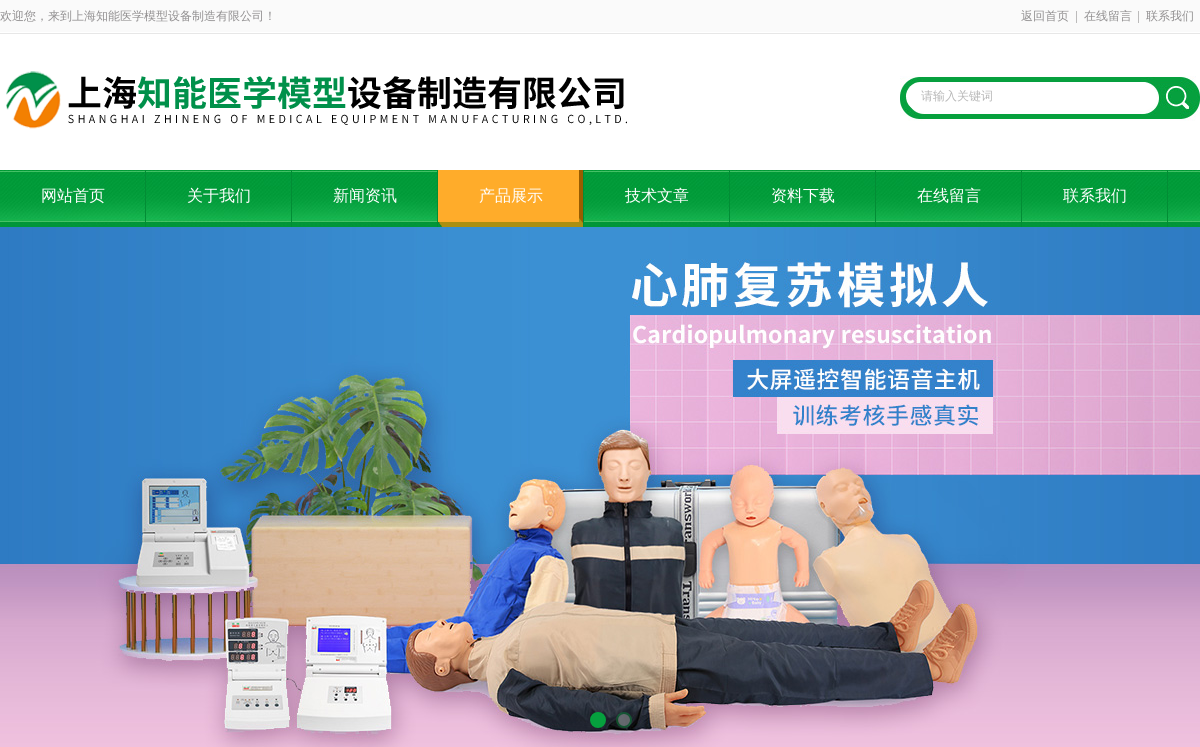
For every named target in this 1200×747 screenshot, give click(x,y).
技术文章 (657, 195)
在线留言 (1108, 16)
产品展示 (511, 195)
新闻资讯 (365, 195)
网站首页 (73, 195)
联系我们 (1170, 16)
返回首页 (1045, 16)
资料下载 (803, 195)
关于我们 (219, 195)
